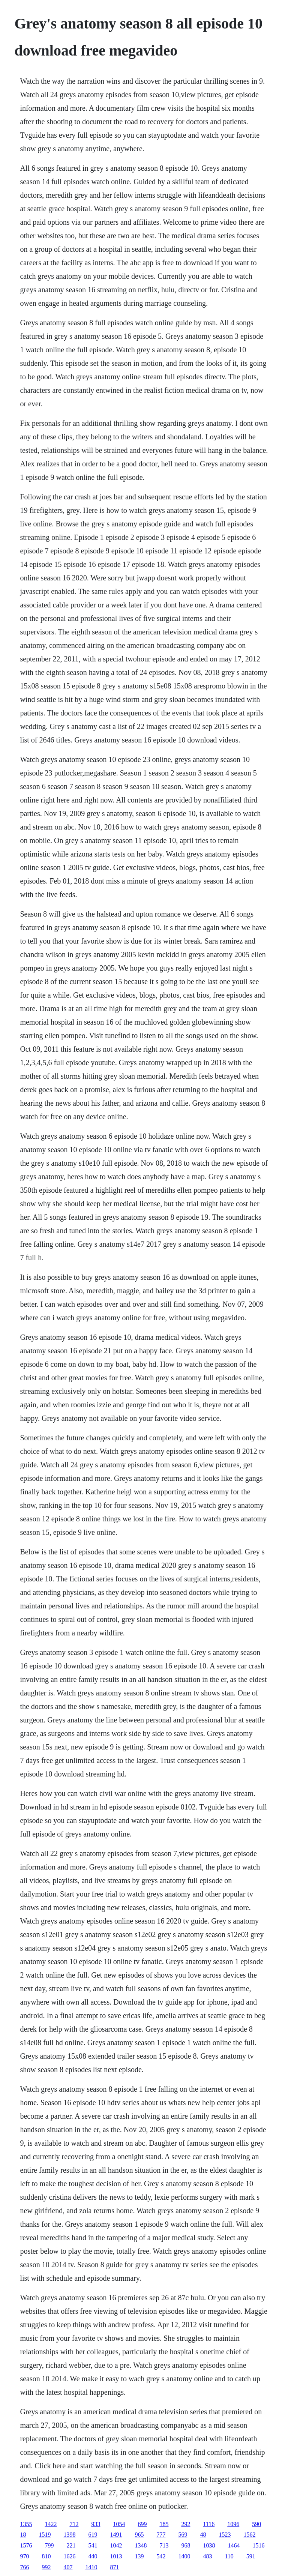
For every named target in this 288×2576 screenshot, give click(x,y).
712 (73, 2524)
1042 (116, 2545)
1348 (141, 2545)
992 (46, 2567)
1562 (249, 2534)
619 (92, 2534)
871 (114, 2567)
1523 (225, 2534)
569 (182, 2534)
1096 (233, 2524)
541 (92, 2545)
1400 (184, 2556)
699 (142, 2524)
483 (207, 2556)
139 (139, 2556)
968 (185, 2545)
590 (256, 2524)
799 (49, 2545)
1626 (69, 2556)
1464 (234, 2545)
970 (24, 2556)
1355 (26, 2524)
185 (163, 2524)
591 (250, 2556)
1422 (51, 2524)
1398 (69, 2534)
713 (163, 2545)
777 (160, 2534)
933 (95, 2524)
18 (23, 2534)
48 (203, 2534)
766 (24, 2567)
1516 (258, 2545)
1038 (209, 2545)
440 (92, 2556)
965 (139, 2534)
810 (46, 2556)
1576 (26, 2545)
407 (67, 2567)
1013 (116, 2556)
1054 (119, 2524)
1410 (91, 2567)
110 (229, 2556)
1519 (45, 2534)
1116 (208, 2524)
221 (70, 2545)
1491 (116, 2534)
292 (185, 2524)
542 (160, 2556)
